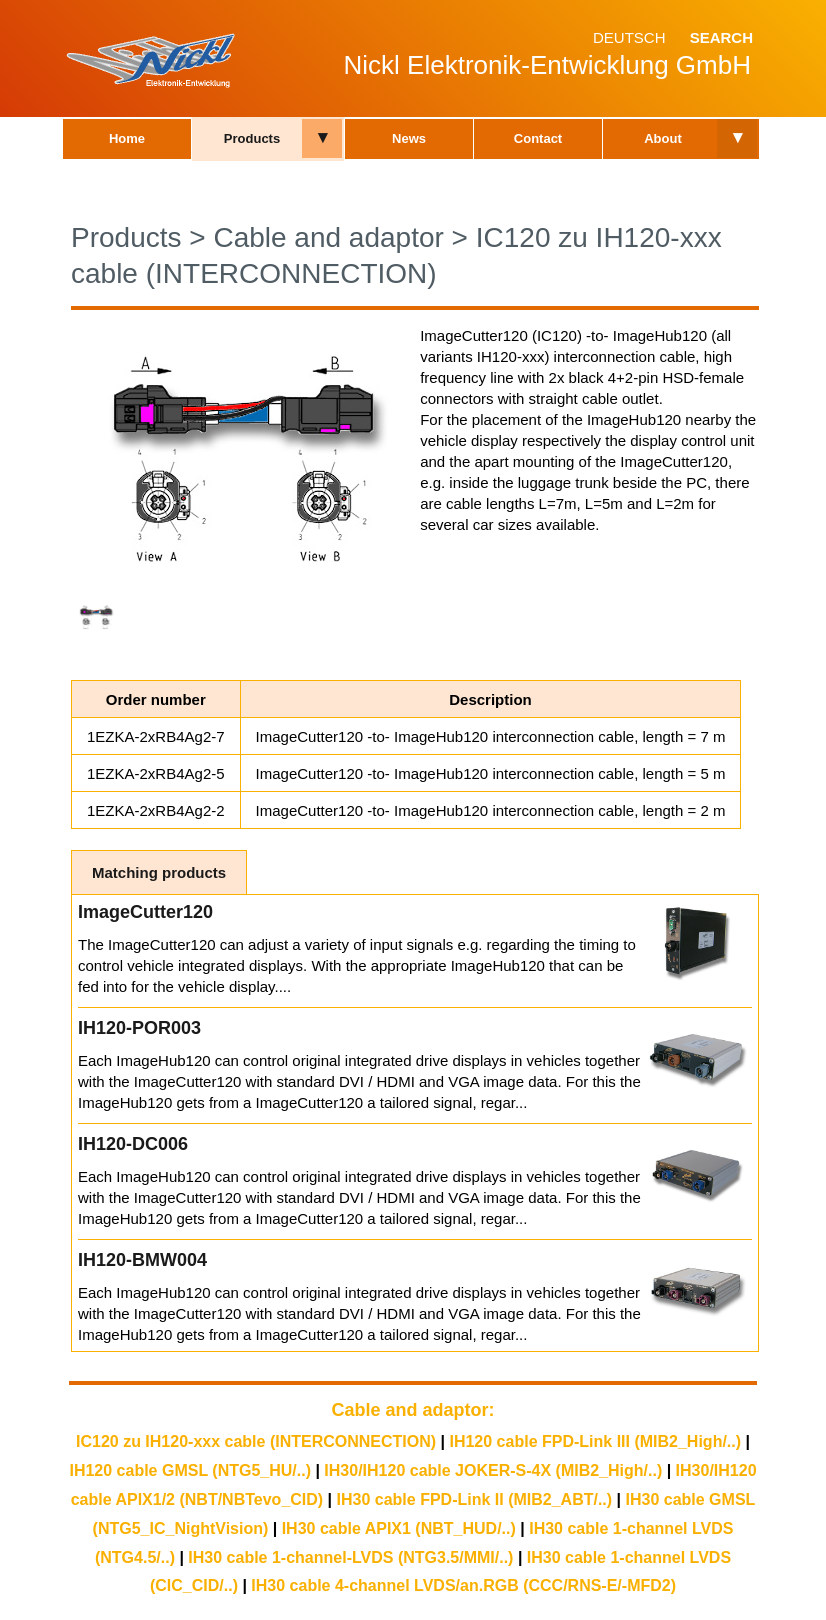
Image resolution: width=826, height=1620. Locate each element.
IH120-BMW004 (142, 1260)
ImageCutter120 (145, 912)
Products (252, 138)
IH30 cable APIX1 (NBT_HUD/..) (399, 1528)
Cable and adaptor (328, 237)
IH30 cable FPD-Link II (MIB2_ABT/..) (475, 1499)
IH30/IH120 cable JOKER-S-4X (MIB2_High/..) (493, 1470)
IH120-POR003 (139, 1028)
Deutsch (629, 37)
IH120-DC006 (133, 1144)
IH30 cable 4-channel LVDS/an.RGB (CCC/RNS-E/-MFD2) (463, 1585)
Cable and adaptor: (412, 1410)
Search (721, 37)
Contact (538, 138)
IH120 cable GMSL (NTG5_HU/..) (190, 1470)
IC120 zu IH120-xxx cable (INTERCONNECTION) (256, 1441)
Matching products (159, 872)
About (663, 138)
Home (127, 138)
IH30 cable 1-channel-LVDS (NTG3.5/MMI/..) (350, 1557)
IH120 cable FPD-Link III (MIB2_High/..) (595, 1441)
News (409, 138)
